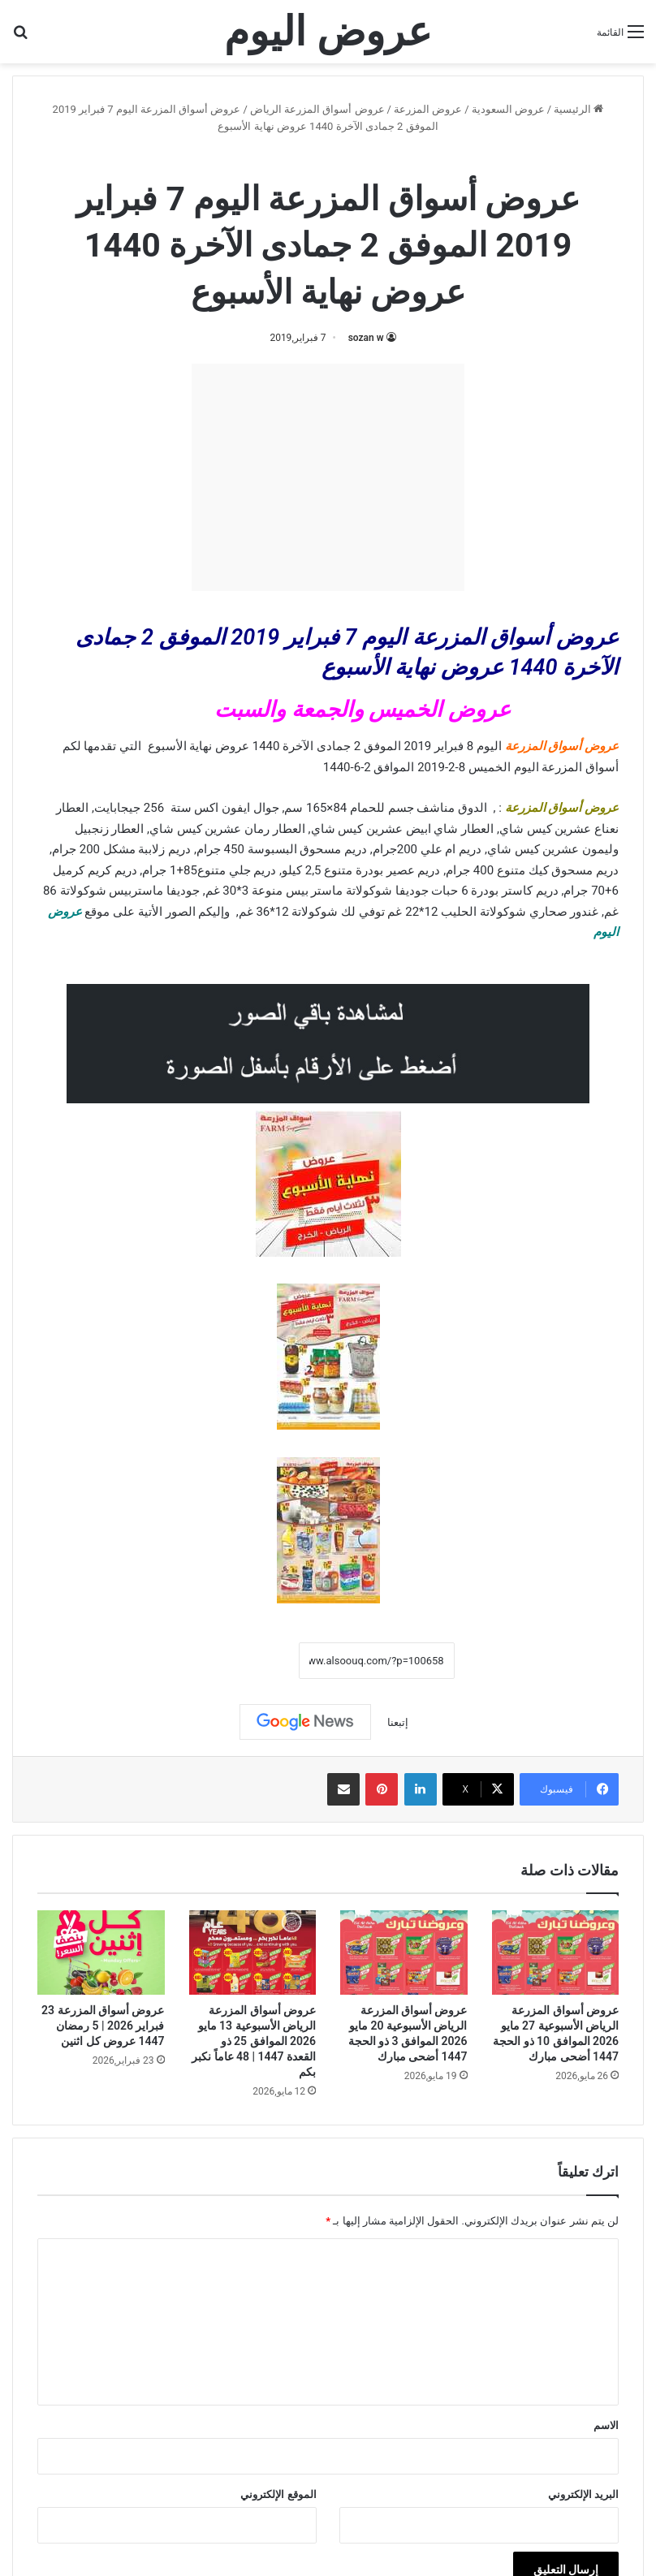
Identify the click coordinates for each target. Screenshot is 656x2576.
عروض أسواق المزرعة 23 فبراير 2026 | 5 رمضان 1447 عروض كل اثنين (102, 2025)
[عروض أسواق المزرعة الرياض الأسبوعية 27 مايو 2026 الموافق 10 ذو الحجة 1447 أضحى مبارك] (555, 1952)
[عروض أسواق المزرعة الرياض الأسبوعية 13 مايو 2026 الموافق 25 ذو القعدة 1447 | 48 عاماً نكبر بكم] (253, 1952)
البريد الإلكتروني (583, 2494)
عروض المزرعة (428, 109)
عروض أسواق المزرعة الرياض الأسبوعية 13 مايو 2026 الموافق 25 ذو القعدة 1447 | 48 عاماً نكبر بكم (254, 2041)
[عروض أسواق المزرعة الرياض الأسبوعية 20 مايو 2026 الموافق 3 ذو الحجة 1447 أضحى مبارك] (404, 1952)
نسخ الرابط (248, 1661)
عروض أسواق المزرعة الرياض (317, 109)
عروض (65, 911)
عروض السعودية (508, 109)
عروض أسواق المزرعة (562, 746)
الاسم (606, 2425)
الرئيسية (578, 109)
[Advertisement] (328, 477)
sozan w (366, 337)
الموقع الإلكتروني (278, 2494)
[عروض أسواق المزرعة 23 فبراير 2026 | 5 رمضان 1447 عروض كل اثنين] (101, 1952)
